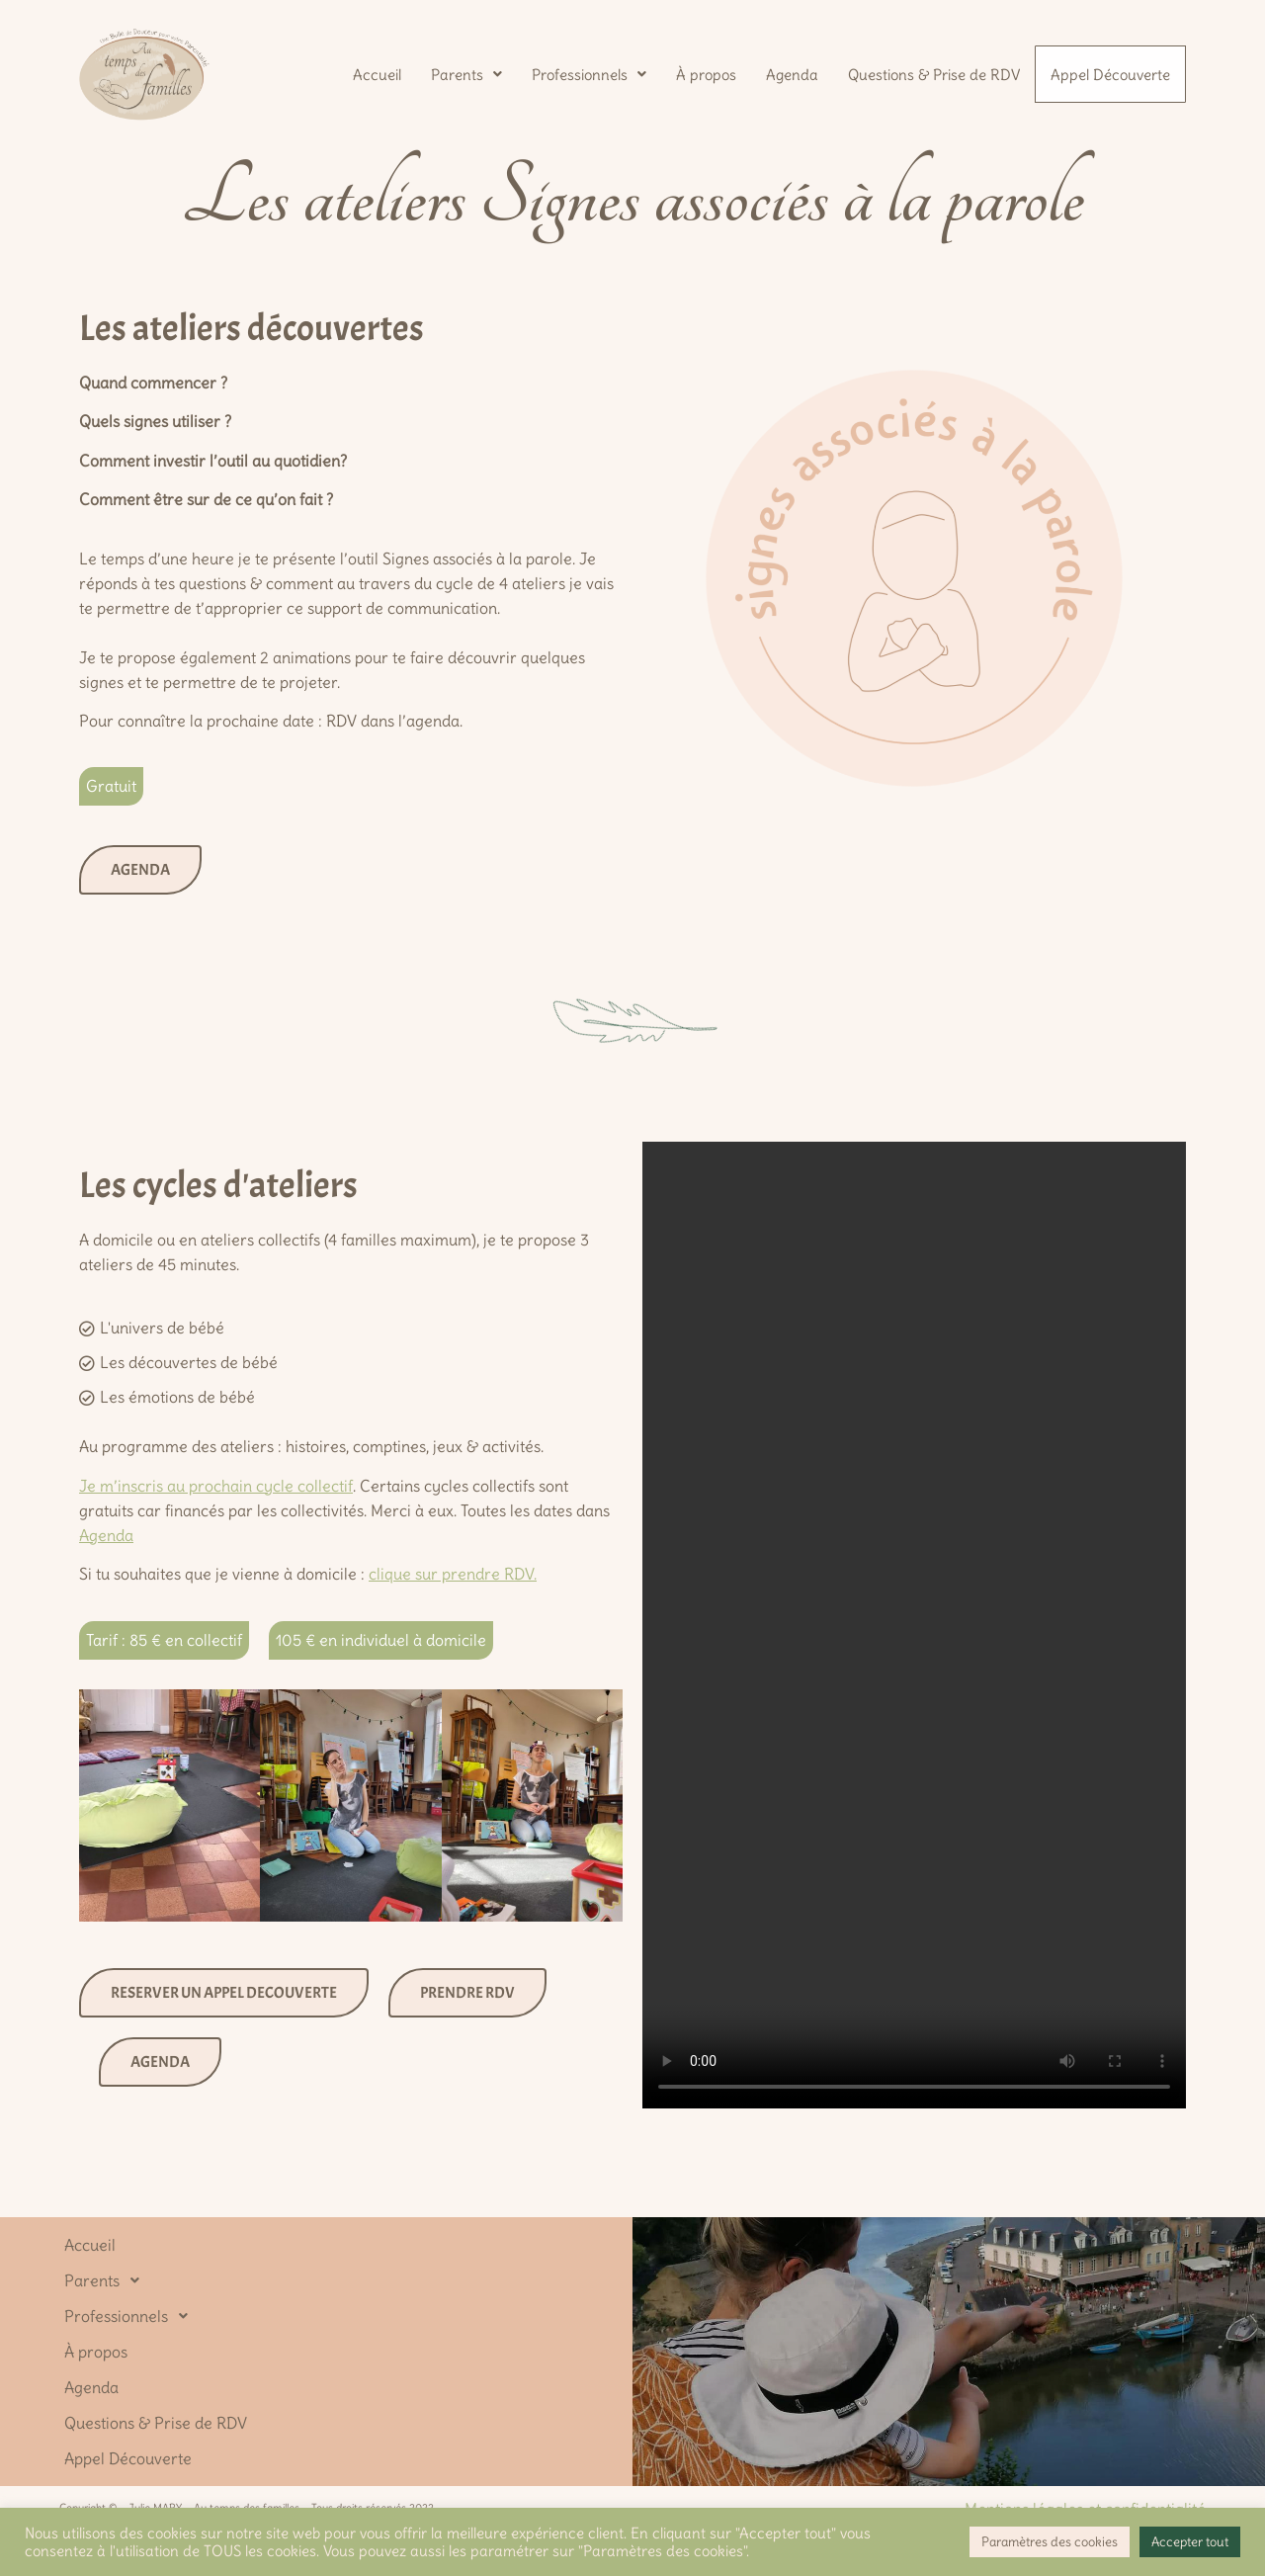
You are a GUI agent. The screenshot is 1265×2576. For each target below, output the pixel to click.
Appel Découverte (1109, 74)
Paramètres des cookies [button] (1049, 2541)
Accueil (375, 72)
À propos (704, 72)
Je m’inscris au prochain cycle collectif (216, 1486)
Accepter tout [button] (1189, 2541)
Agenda (790, 72)
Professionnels (587, 72)
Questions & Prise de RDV (932, 72)
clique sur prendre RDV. (453, 1574)
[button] (464, 73)
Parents (464, 72)
